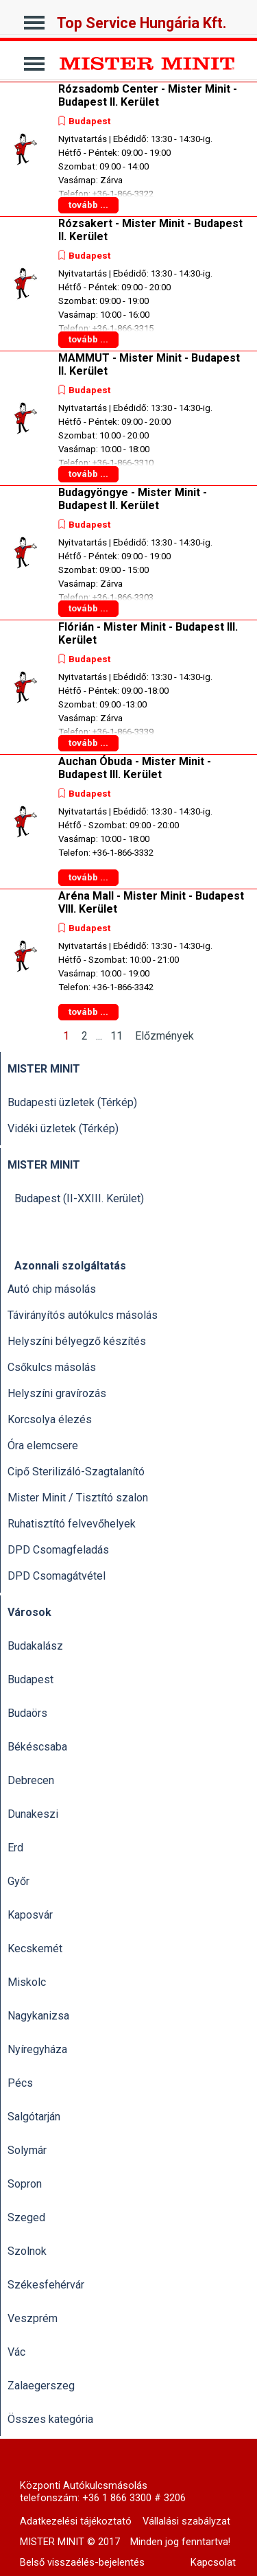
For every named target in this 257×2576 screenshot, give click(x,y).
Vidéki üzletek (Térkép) (63, 1128)
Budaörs (27, 1713)
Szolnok (27, 2251)
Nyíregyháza (37, 2049)
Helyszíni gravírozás (57, 1393)
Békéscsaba (37, 1746)
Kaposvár (30, 1914)
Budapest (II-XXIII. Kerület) (79, 1198)
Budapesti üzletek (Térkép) (72, 1102)
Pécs (20, 2082)
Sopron (25, 2183)
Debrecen (31, 1780)
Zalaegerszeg (41, 2385)
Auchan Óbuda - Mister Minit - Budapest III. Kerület (134, 768)
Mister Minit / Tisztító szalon (78, 1497)
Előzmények (164, 1035)
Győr (18, 1881)
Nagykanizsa (38, 2015)
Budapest (89, 121)
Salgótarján (34, 2116)
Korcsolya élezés (50, 1419)
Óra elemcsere (43, 1445)
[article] (128, 148)
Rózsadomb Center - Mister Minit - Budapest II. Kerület (147, 95)
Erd (15, 1847)
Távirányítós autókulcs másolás (83, 1315)
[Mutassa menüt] (34, 19)
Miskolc (27, 1982)
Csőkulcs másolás (52, 1367)
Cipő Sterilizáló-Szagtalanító (76, 1471)
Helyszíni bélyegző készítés (77, 1341)
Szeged (26, 2217)
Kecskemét (35, 1948)
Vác (16, 2351)
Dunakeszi (33, 1813)
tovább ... (88, 205)
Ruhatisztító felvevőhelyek (72, 1523)
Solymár (27, 2150)
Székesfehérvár (46, 2284)
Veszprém (33, 2318)
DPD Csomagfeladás (58, 1549)
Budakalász (35, 1645)
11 (119, 1035)
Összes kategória (50, 2419)
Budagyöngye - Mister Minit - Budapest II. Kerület (132, 499)
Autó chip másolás (52, 1289)
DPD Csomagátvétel (57, 1575)
